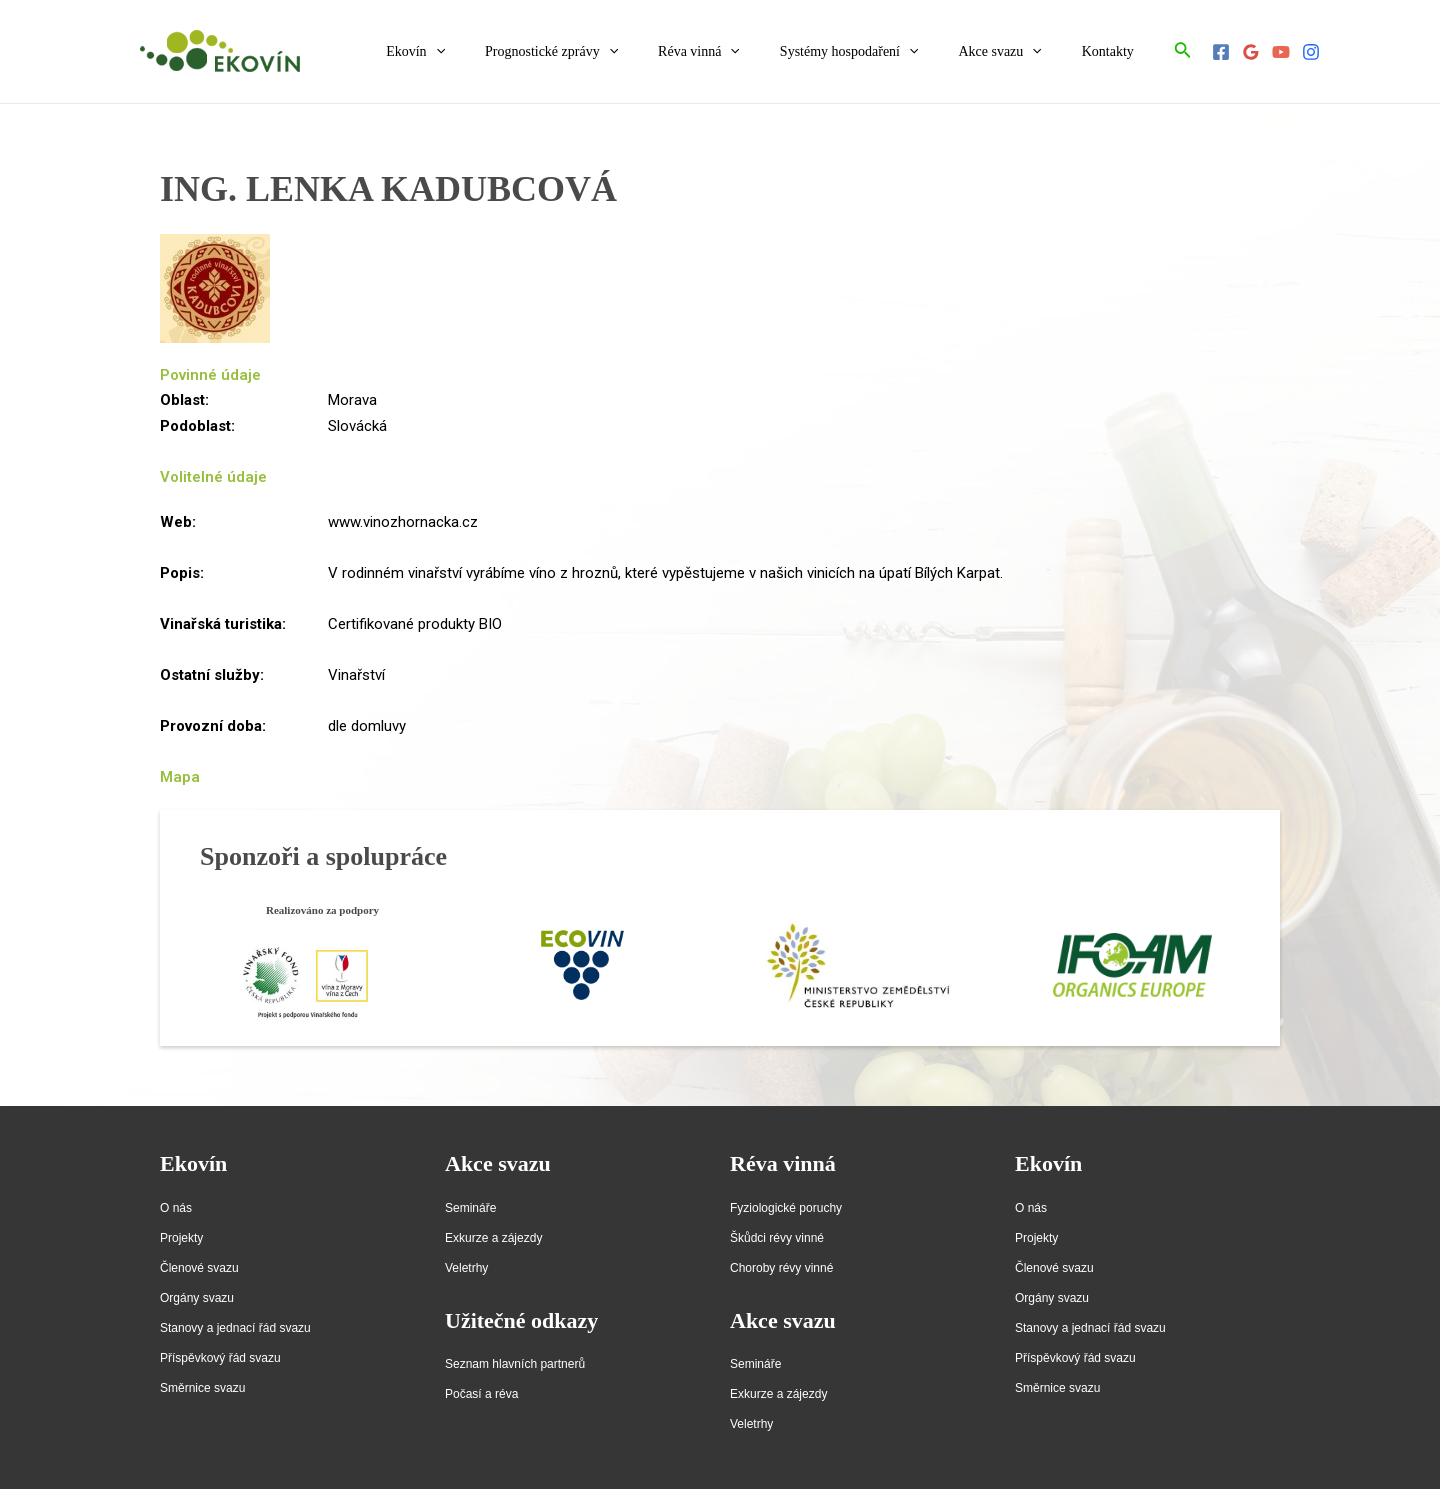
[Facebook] (1221, 52)
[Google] (1251, 52)
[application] (502, 52)
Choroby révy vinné (781, 1268)
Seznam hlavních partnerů (515, 1364)
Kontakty (1114, 51)
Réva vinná (741, 52)
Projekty (181, 1238)
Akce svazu (1017, 52)
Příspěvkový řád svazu (220, 1358)
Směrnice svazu (202, 1388)
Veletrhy (466, 1268)
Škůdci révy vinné (777, 1238)
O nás (176, 1208)
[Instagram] (1311, 52)
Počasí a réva (481, 1394)
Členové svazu (199, 1268)
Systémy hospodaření (879, 52)
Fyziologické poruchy (786, 1208)
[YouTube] (1281, 52)
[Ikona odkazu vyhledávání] (1183, 51)
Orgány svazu (197, 1298)
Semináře (470, 1208)
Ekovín (481, 52)
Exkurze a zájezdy (493, 1238)
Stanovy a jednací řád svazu (235, 1328)
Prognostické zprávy (605, 52)
